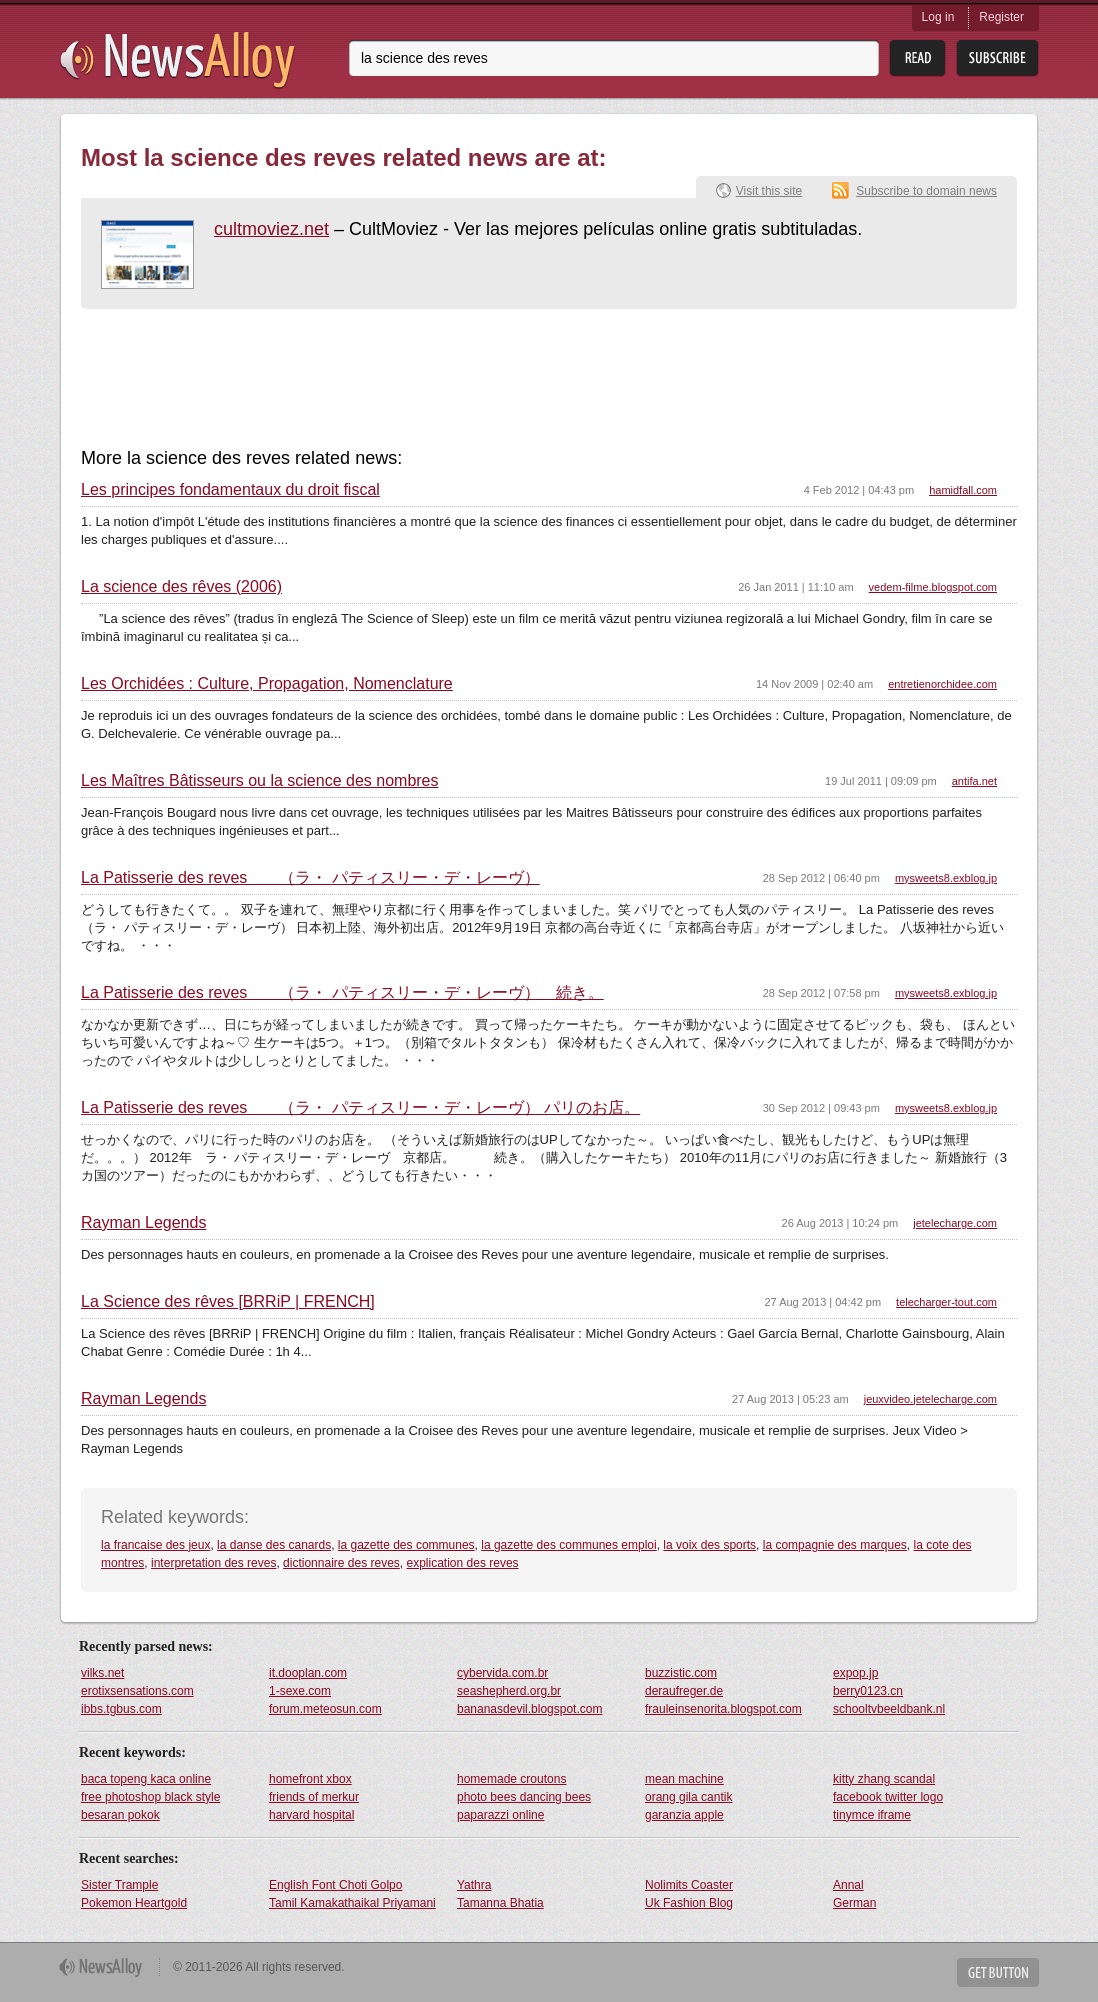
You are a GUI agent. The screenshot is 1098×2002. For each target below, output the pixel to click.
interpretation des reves (213, 1563)
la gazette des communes (406, 1545)
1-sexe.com (300, 1691)
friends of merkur (314, 1797)
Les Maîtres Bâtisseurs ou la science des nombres (260, 781)
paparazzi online (500, 1815)
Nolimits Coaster (689, 1885)
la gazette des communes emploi (568, 1545)
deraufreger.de (684, 1691)
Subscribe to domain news (926, 191)
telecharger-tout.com (946, 1302)
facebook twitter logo (888, 1797)
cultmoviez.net (271, 229)
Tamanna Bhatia (500, 1903)
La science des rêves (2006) (181, 587)
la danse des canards (274, 1545)
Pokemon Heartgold (134, 1903)
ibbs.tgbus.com (121, 1709)
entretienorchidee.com (942, 684)
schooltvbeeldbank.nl (889, 1709)
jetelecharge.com (955, 1223)
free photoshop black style (150, 1797)
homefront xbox (310, 1779)
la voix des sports (709, 1545)
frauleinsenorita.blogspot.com (723, 1709)
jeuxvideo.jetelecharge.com (930, 1399)
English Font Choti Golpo (335, 1885)
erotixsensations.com (137, 1691)
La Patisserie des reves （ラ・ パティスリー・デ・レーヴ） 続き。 (342, 993)
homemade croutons (511, 1779)
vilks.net (102, 1673)
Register (1001, 17)
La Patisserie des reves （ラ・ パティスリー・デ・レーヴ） (310, 878)
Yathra (474, 1885)
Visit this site (769, 191)
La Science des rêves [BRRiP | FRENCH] (228, 1302)
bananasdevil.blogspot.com (529, 1709)
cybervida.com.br (502, 1673)
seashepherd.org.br (509, 1691)
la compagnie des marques (835, 1545)
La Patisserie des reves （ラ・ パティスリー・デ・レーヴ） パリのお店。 (360, 1108)
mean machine (684, 1779)
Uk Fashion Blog (689, 1903)
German (854, 1903)
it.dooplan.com (308, 1673)
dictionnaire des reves (341, 1563)
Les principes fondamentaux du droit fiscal (230, 490)
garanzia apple (684, 1815)
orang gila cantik (688, 1797)
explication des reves (463, 1563)
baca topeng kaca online (146, 1779)
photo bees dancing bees (524, 1797)
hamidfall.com (963, 490)
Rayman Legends (143, 1223)
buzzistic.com (681, 1673)
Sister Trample (119, 1885)
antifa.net (974, 781)
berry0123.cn (868, 1691)
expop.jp (855, 1673)
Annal (848, 1885)
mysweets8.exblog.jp (946, 878)
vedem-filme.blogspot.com (933, 587)
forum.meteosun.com (325, 1709)
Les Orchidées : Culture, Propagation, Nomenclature (267, 684)
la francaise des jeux (155, 1545)
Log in (938, 17)
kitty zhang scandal (884, 1779)
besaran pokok (120, 1815)
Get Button (998, 1972)
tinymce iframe (872, 1815)
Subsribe (997, 58)
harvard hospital (311, 1815)
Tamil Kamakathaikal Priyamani (352, 1903)
